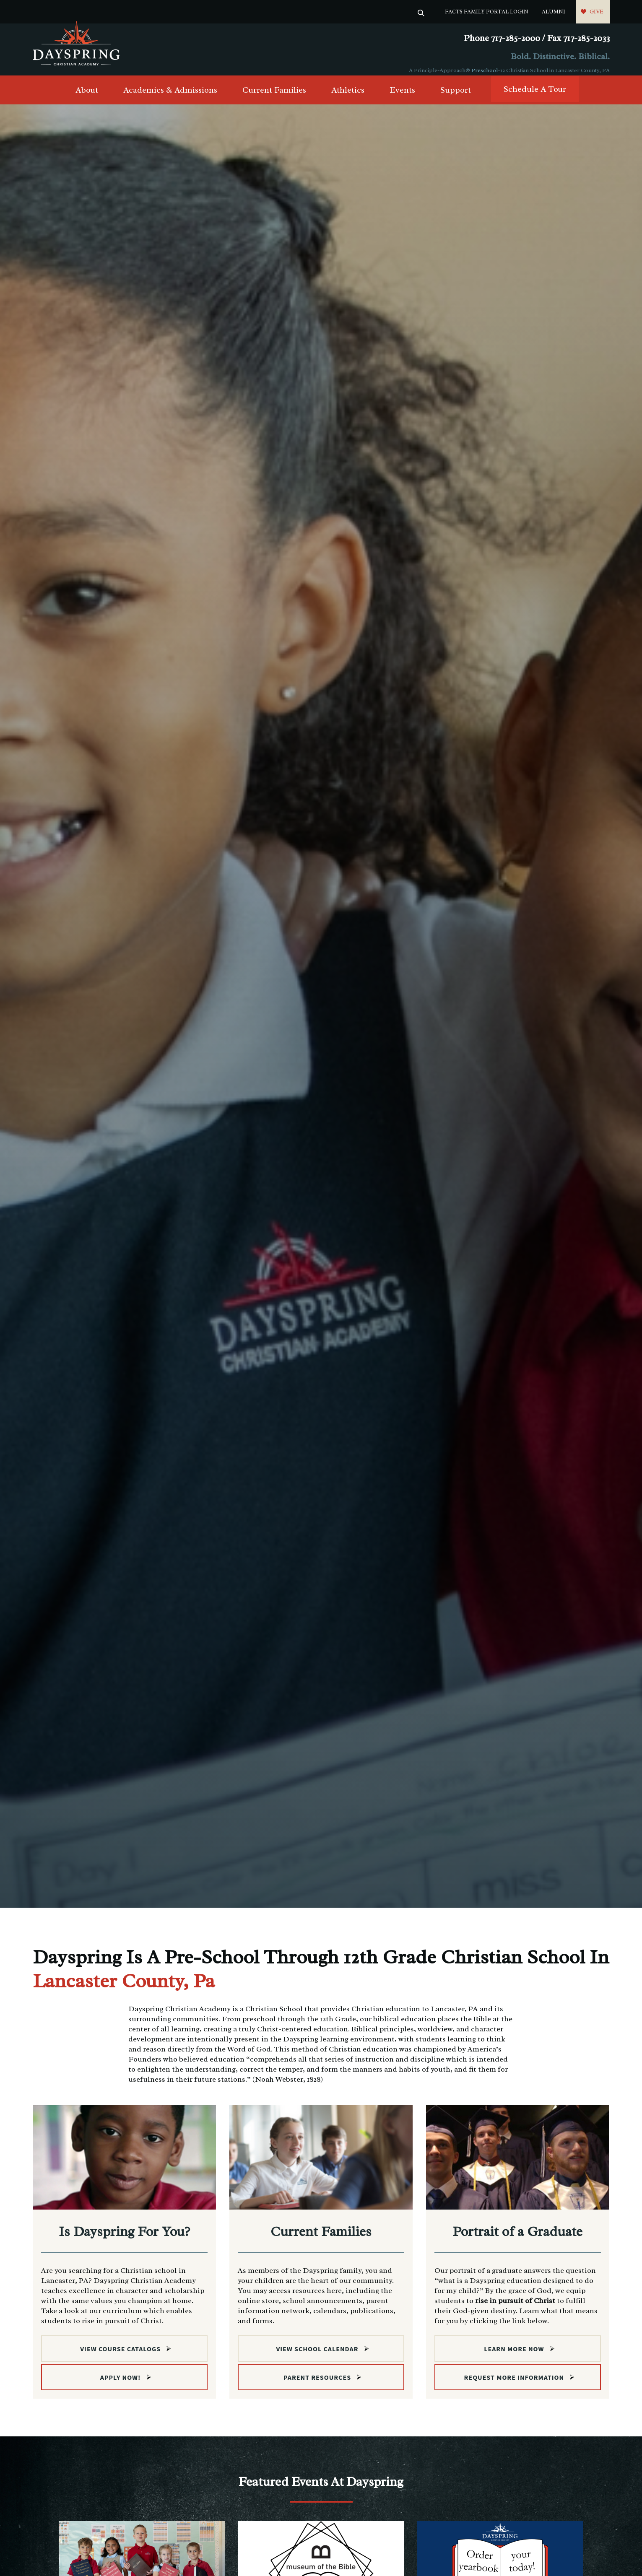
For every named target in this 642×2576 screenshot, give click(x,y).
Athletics (347, 97)
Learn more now (514, 2356)
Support (455, 97)
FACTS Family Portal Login (486, 11)
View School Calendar (317, 2356)
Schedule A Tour (535, 96)
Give (596, 11)
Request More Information (514, 2384)
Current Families (274, 97)
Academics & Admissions (170, 97)
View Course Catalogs (120, 2356)
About (86, 97)
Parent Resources (317, 2384)
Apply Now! (120, 2384)
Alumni (553, 11)
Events (402, 97)
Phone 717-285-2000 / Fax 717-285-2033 (537, 38)
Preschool (484, 70)
